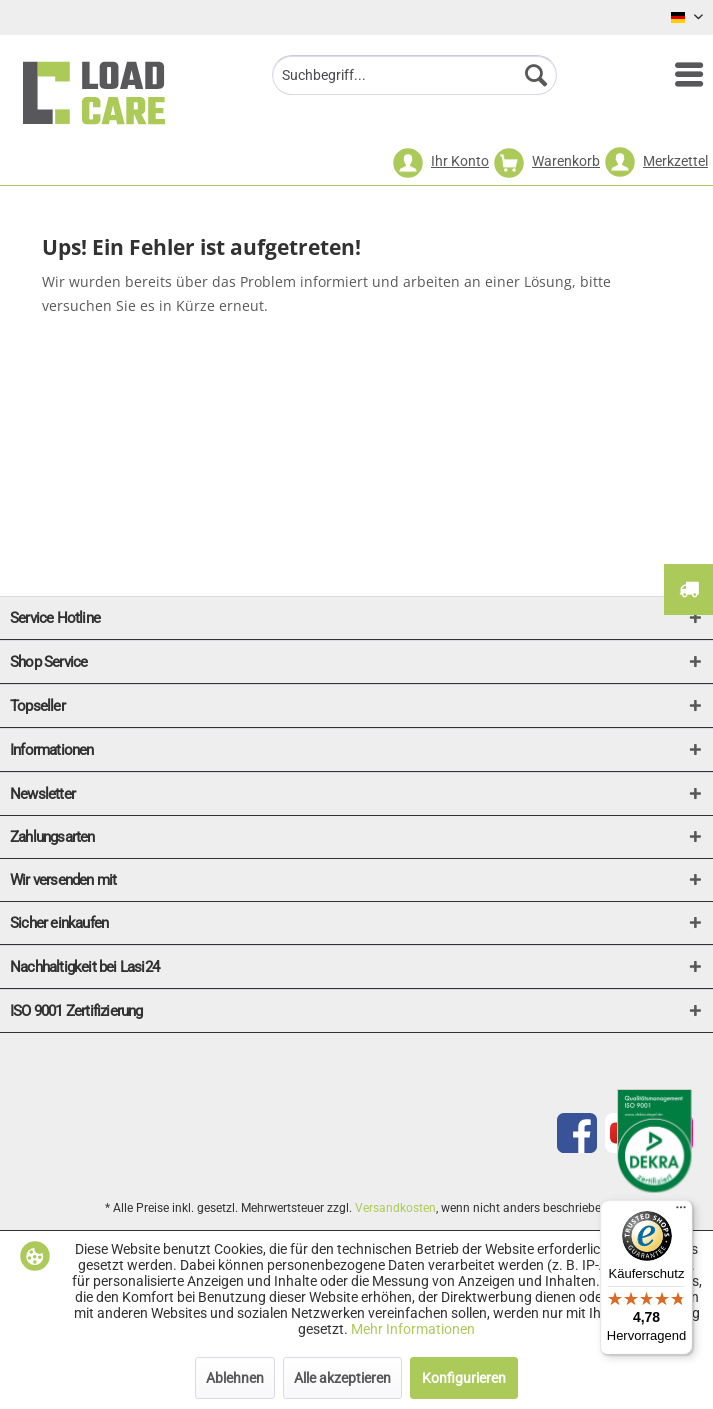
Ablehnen (235, 1378)
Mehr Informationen (413, 1329)
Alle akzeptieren (342, 1378)
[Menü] (679, 75)
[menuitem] (679, 75)
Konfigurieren (464, 1378)
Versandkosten (395, 1208)
